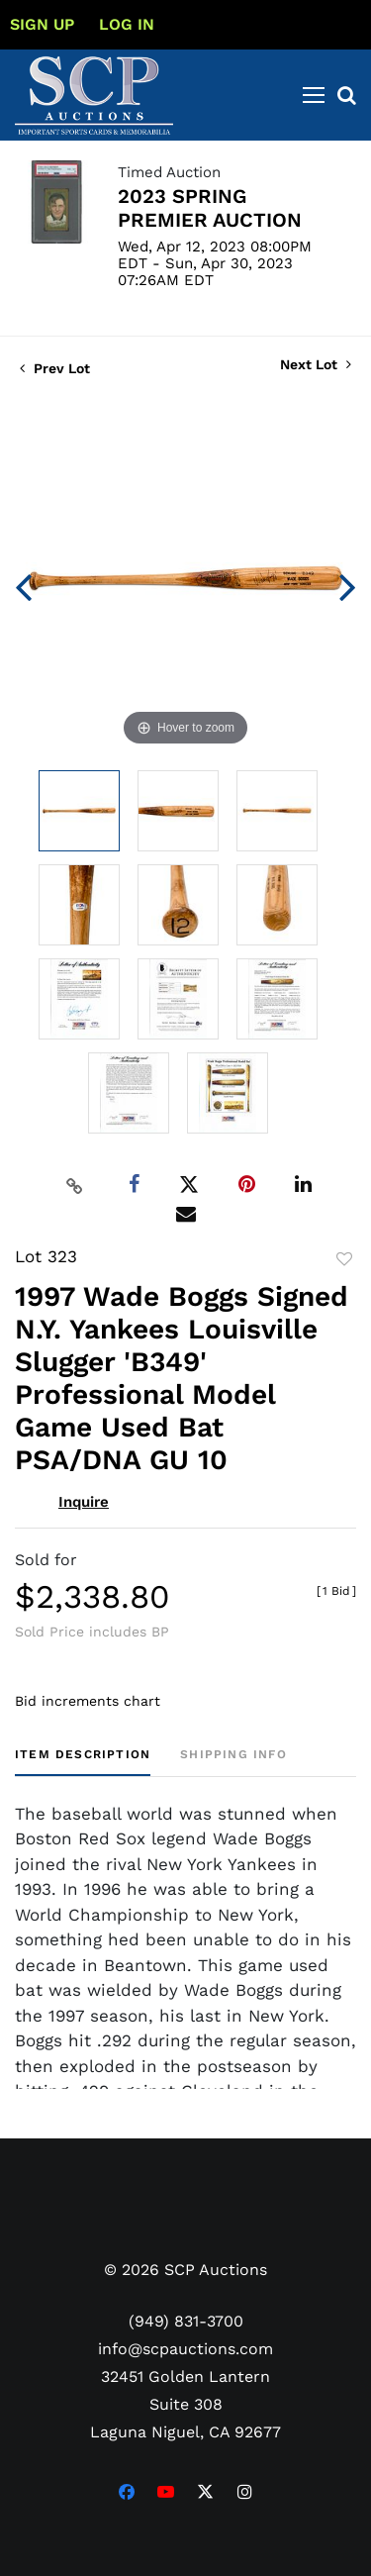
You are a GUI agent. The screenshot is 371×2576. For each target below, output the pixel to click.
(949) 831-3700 (186, 2321)
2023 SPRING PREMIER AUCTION (210, 208)
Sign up (42, 24)
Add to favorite (344, 1259)
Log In (126, 24)
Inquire (83, 1502)
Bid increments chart (87, 1701)
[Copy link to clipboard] (74, 1185)
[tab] (82, 1761)
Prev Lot (55, 368)
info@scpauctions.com (185, 2348)
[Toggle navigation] (313, 95)
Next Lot (315, 364)
